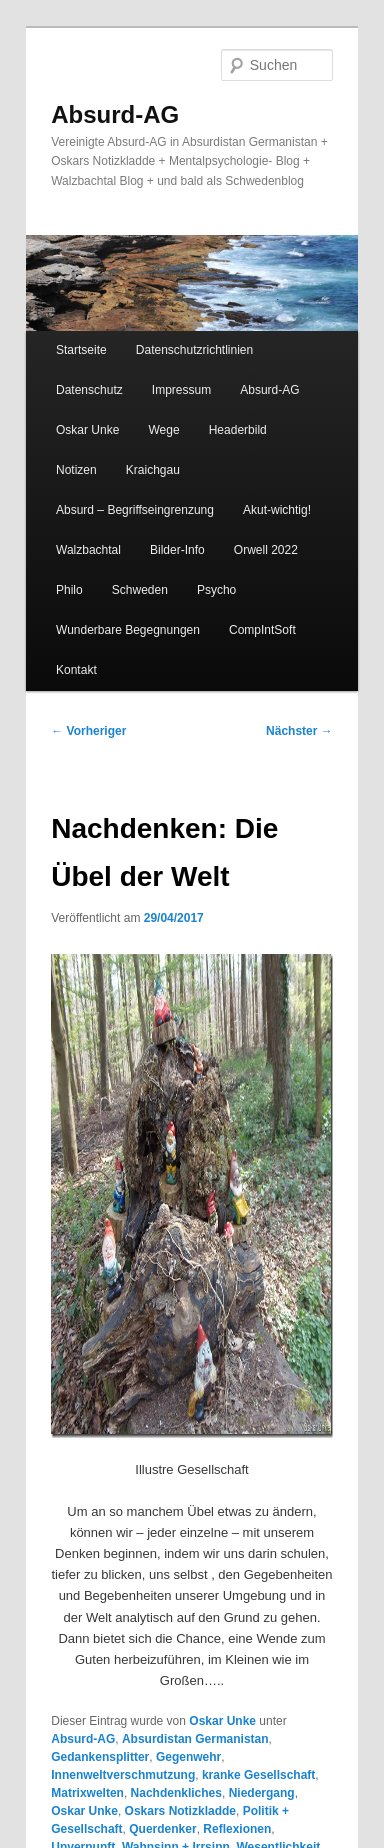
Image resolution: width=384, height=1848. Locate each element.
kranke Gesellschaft (258, 1775)
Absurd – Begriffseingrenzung (135, 510)
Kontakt (76, 670)
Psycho (216, 590)
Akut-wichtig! (277, 510)
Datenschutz (89, 390)
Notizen (76, 470)
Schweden (140, 590)
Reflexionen (237, 1829)
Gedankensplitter (100, 1757)
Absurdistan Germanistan (195, 1739)
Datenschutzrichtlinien (194, 350)
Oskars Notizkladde (180, 1811)
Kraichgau (153, 470)
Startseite (81, 350)
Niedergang (262, 1793)
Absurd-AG (115, 114)
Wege (163, 430)
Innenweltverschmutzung (123, 1775)
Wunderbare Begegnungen (128, 630)
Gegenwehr (188, 1757)
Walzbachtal (88, 550)
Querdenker (162, 1829)
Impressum (181, 390)
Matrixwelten (87, 1793)
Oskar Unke (87, 430)
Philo (69, 590)
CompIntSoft (262, 630)
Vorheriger (88, 731)
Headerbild (238, 430)
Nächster (299, 731)
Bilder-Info (177, 550)
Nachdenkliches (176, 1793)
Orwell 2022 (266, 550)
